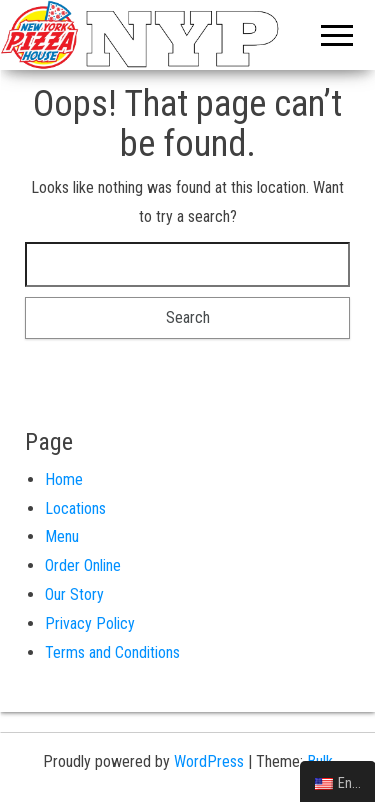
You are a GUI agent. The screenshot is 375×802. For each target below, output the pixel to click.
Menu (62, 536)
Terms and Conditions (112, 652)
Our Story (74, 594)
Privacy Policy (90, 623)
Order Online (83, 565)
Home (64, 479)
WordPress (209, 761)
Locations (75, 508)
